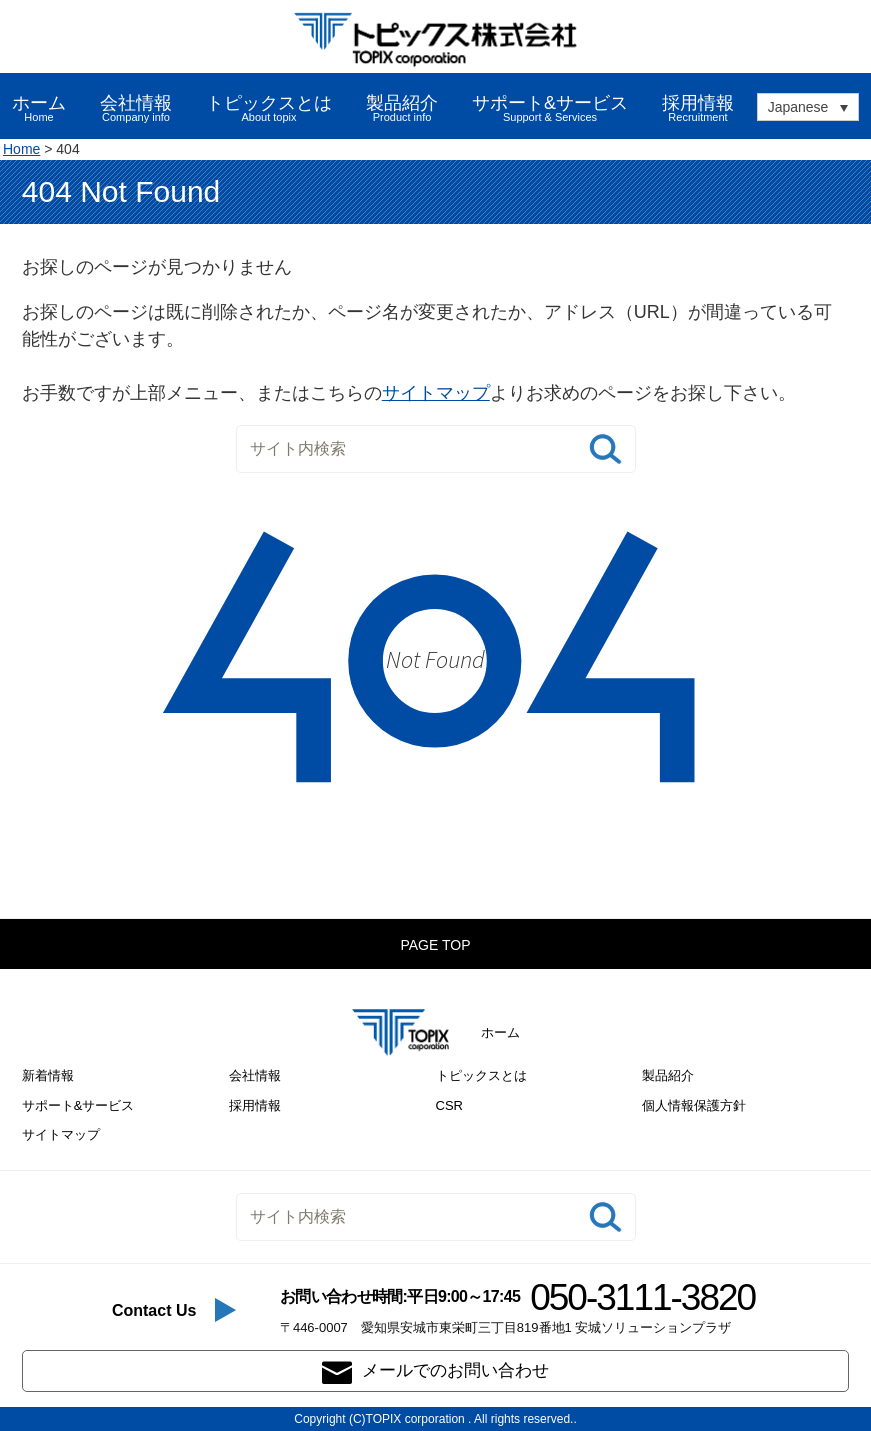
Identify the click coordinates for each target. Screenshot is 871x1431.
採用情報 (698, 108)
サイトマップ (436, 393)
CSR (449, 1105)
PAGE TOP (435, 945)
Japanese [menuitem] (798, 108)
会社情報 (255, 1075)
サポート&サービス (78, 1105)
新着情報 (48, 1075)
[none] (808, 106)
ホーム (39, 108)
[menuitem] (808, 106)
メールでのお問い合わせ (435, 1372)
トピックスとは (481, 1075)
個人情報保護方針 (694, 1105)
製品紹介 (668, 1075)
